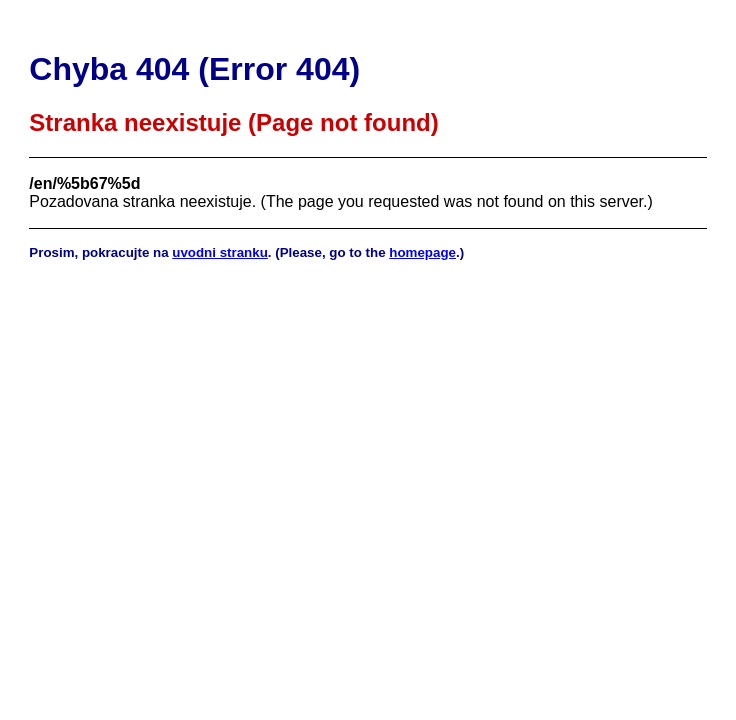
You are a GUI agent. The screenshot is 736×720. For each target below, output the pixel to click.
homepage (422, 252)
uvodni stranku (220, 252)
